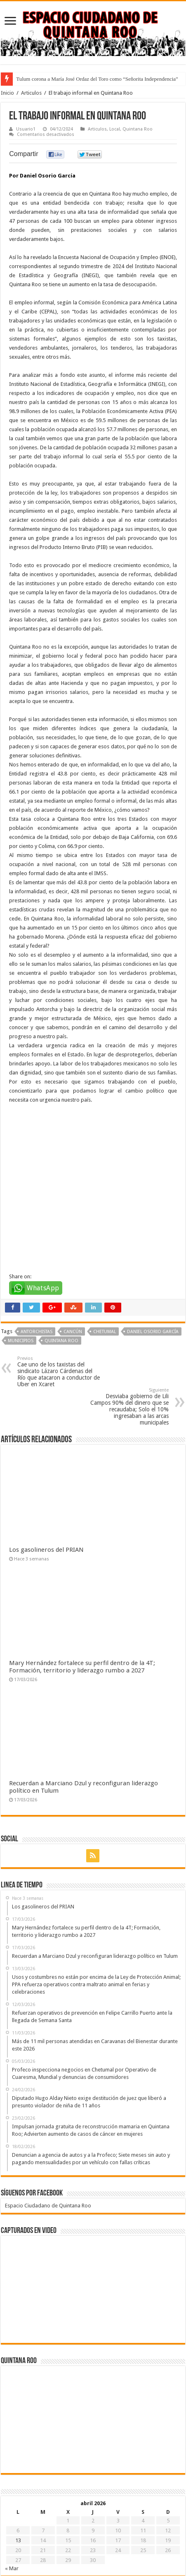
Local (114, 129)
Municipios (20, 1266)
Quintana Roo (137, 129)
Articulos (31, 93)
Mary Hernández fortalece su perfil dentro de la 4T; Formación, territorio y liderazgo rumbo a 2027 (82, 1592)
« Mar (12, 2494)
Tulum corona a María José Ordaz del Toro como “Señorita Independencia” (97, 79)
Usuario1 (25, 129)
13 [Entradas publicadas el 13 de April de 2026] (18, 2466)
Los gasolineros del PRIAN (46, 1475)
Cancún (73, 1257)
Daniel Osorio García (153, 1257)
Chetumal (104, 1257)
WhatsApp (43, 1213)
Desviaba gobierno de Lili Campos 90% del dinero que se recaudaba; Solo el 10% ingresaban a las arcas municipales (126, 1332)
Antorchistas (36, 1257)
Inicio (7, 93)
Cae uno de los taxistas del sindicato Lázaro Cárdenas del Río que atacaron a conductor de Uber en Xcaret (59, 1297)
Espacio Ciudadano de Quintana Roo (48, 2131)
